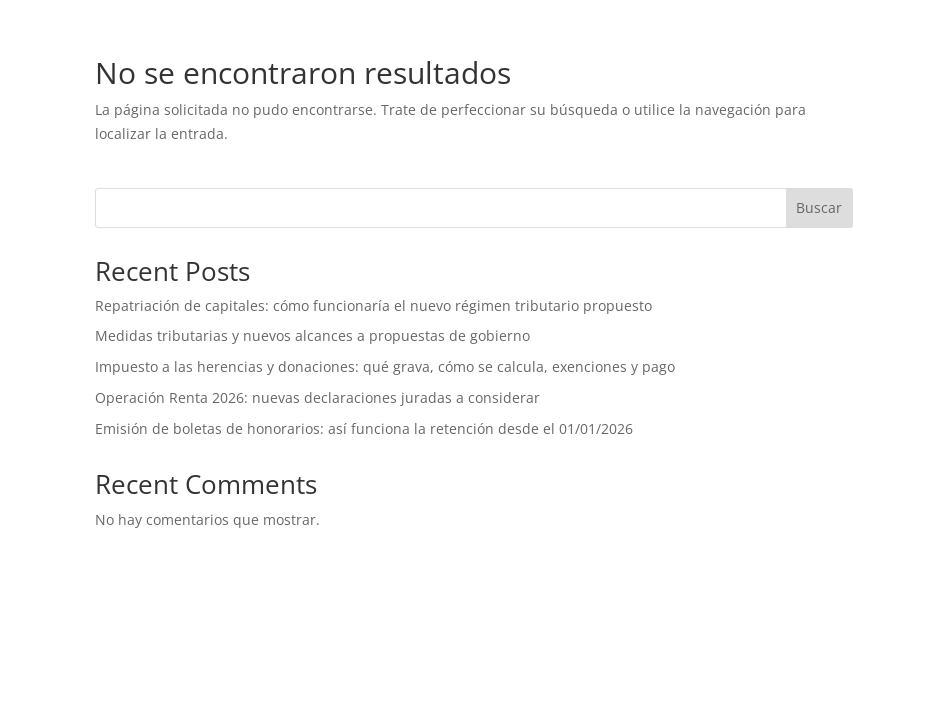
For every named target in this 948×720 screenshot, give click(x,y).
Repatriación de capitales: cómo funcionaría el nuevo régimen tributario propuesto (373, 305)
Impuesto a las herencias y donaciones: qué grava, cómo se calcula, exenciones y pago (385, 366)
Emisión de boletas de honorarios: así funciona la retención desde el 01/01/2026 (364, 428)
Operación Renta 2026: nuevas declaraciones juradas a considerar (319, 397)
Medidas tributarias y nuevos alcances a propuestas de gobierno (312, 335)
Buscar (819, 207)
